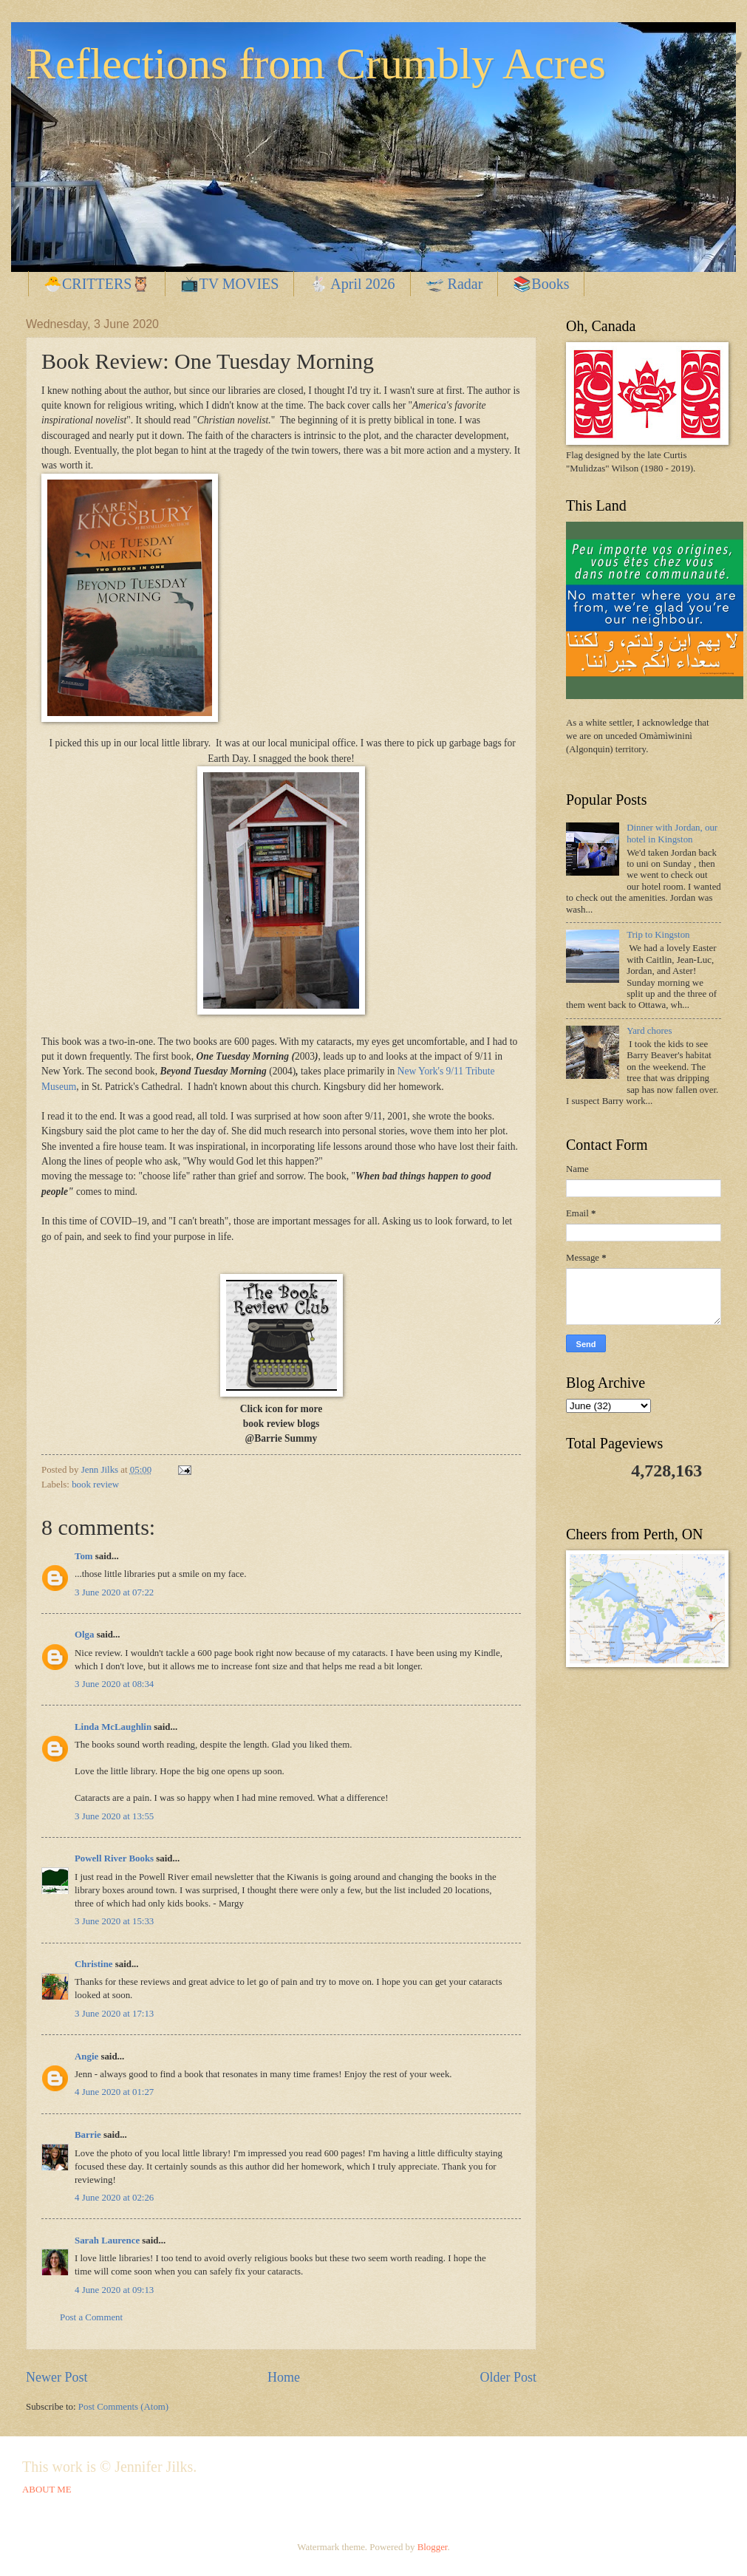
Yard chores (649, 1031)
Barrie (88, 2135)
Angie (86, 2056)
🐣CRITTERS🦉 (97, 284)
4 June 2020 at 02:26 (114, 2197)
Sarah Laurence (107, 2240)
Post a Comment (91, 2317)
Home (283, 2377)
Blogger (432, 2547)
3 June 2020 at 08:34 (114, 1684)
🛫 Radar (454, 284)
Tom (84, 1556)
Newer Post (57, 2377)
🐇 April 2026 (352, 284)
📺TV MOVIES (229, 284)
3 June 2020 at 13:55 (114, 1816)
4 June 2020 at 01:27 (114, 2092)
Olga (84, 1634)
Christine (94, 1964)
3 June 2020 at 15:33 (114, 1921)
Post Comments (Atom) (123, 2407)
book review (95, 1484)
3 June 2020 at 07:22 (114, 1592)
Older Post (508, 2377)
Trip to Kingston (658, 935)
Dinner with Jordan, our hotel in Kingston (672, 833)
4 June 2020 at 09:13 (114, 2290)
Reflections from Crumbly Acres (316, 63)
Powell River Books (114, 1858)
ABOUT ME (47, 2489)
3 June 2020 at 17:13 (114, 2013)
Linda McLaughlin (113, 1727)
